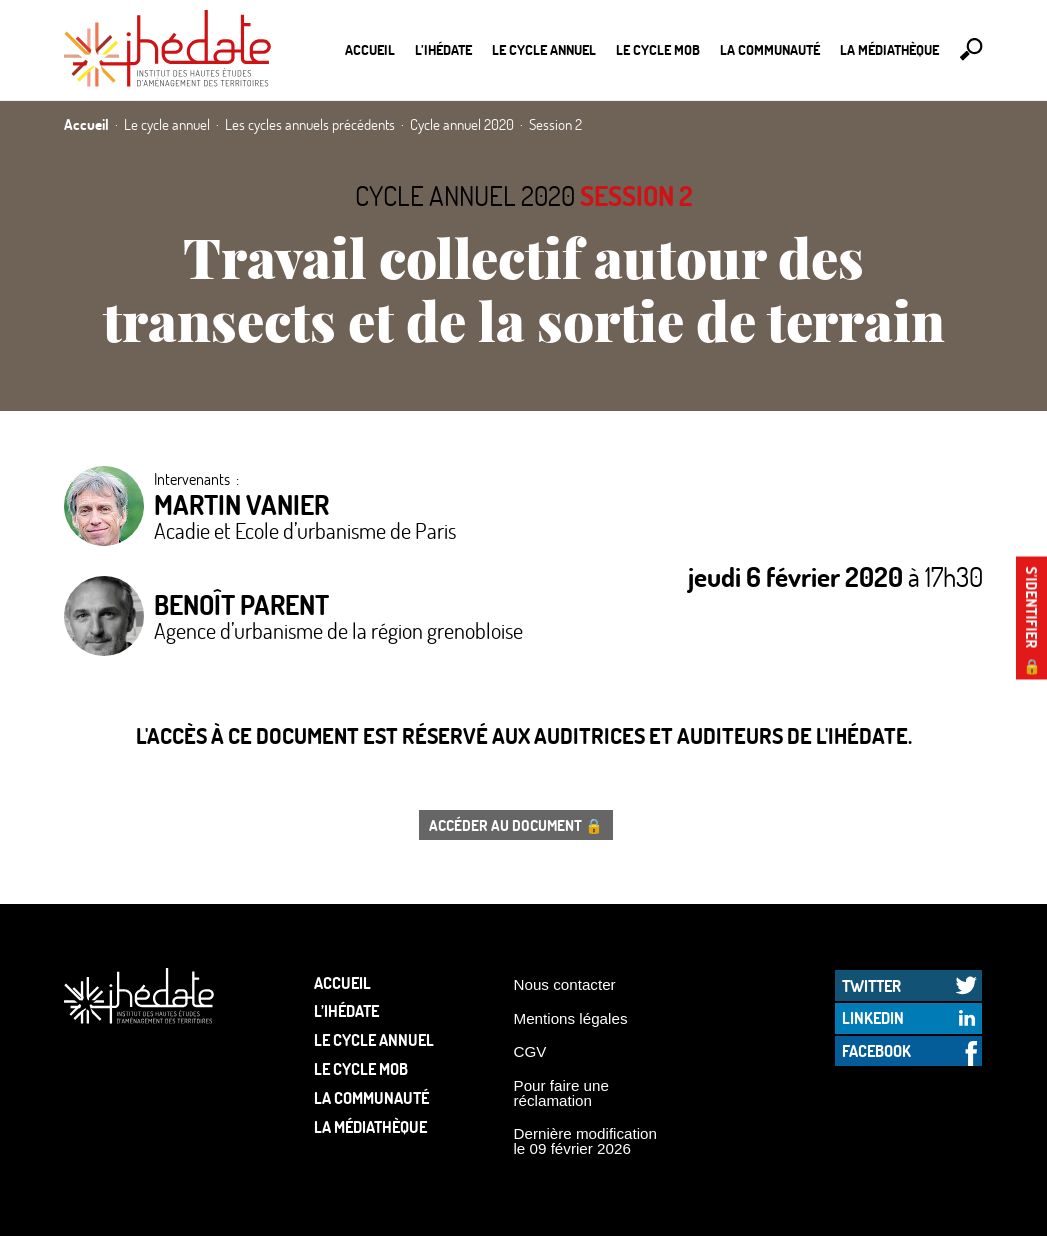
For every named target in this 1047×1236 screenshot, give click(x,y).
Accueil (370, 49)
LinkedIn (873, 1017)
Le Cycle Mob (658, 49)
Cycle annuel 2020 (465, 195)
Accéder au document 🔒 (516, 825)
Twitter (871, 985)
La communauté (770, 49)
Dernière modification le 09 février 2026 (586, 1141)
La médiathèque (889, 49)
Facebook (876, 1050)
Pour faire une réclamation (561, 1093)
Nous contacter (565, 984)
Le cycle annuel (544, 49)
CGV (530, 1051)
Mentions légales (571, 1018)
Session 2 (636, 195)
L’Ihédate (443, 49)
